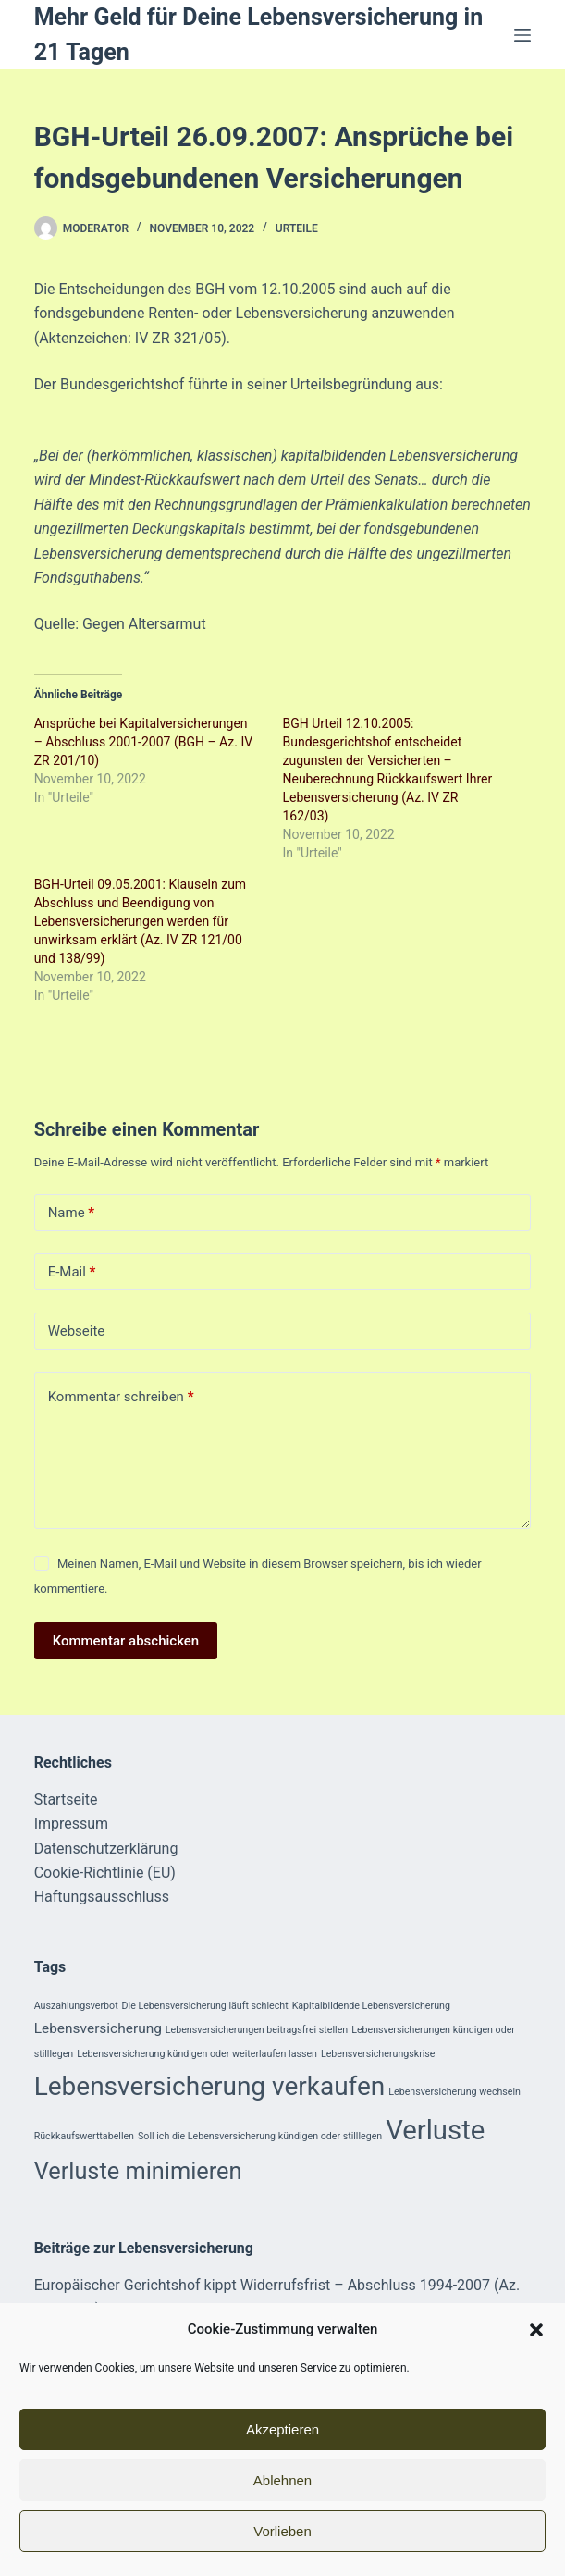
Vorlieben (282, 2531)
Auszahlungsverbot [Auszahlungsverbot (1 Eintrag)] (76, 2006)
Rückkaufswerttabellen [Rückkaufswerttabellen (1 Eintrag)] (84, 2136)
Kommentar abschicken (126, 1641)
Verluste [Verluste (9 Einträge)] (435, 2130)
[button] (536, 2330)
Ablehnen (282, 2480)
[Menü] (522, 35)
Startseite (66, 1799)
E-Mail (72, 1272)
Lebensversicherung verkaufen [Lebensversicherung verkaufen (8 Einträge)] (210, 2086)
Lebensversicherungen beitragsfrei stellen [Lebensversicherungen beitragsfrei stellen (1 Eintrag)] (257, 2030)
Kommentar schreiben (121, 1397)
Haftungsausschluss (101, 1896)
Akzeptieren (282, 2429)
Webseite (76, 1331)
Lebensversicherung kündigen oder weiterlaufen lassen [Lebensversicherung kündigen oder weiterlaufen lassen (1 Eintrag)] (197, 2054)
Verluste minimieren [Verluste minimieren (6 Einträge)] (138, 2171)
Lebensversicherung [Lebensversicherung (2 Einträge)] (98, 2028)
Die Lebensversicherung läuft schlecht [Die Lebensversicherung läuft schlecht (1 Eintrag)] (205, 2006)
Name (71, 1213)
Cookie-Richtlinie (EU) (105, 1872)
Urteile (297, 228)
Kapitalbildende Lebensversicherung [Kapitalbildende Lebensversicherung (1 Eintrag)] (371, 2006)
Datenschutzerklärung (106, 1848)
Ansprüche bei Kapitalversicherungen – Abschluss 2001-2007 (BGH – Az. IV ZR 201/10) (143, 742)
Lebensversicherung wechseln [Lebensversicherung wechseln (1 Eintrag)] (454, 2092)
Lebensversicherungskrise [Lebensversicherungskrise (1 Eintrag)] (378, 2054)
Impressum (71, 1823)
